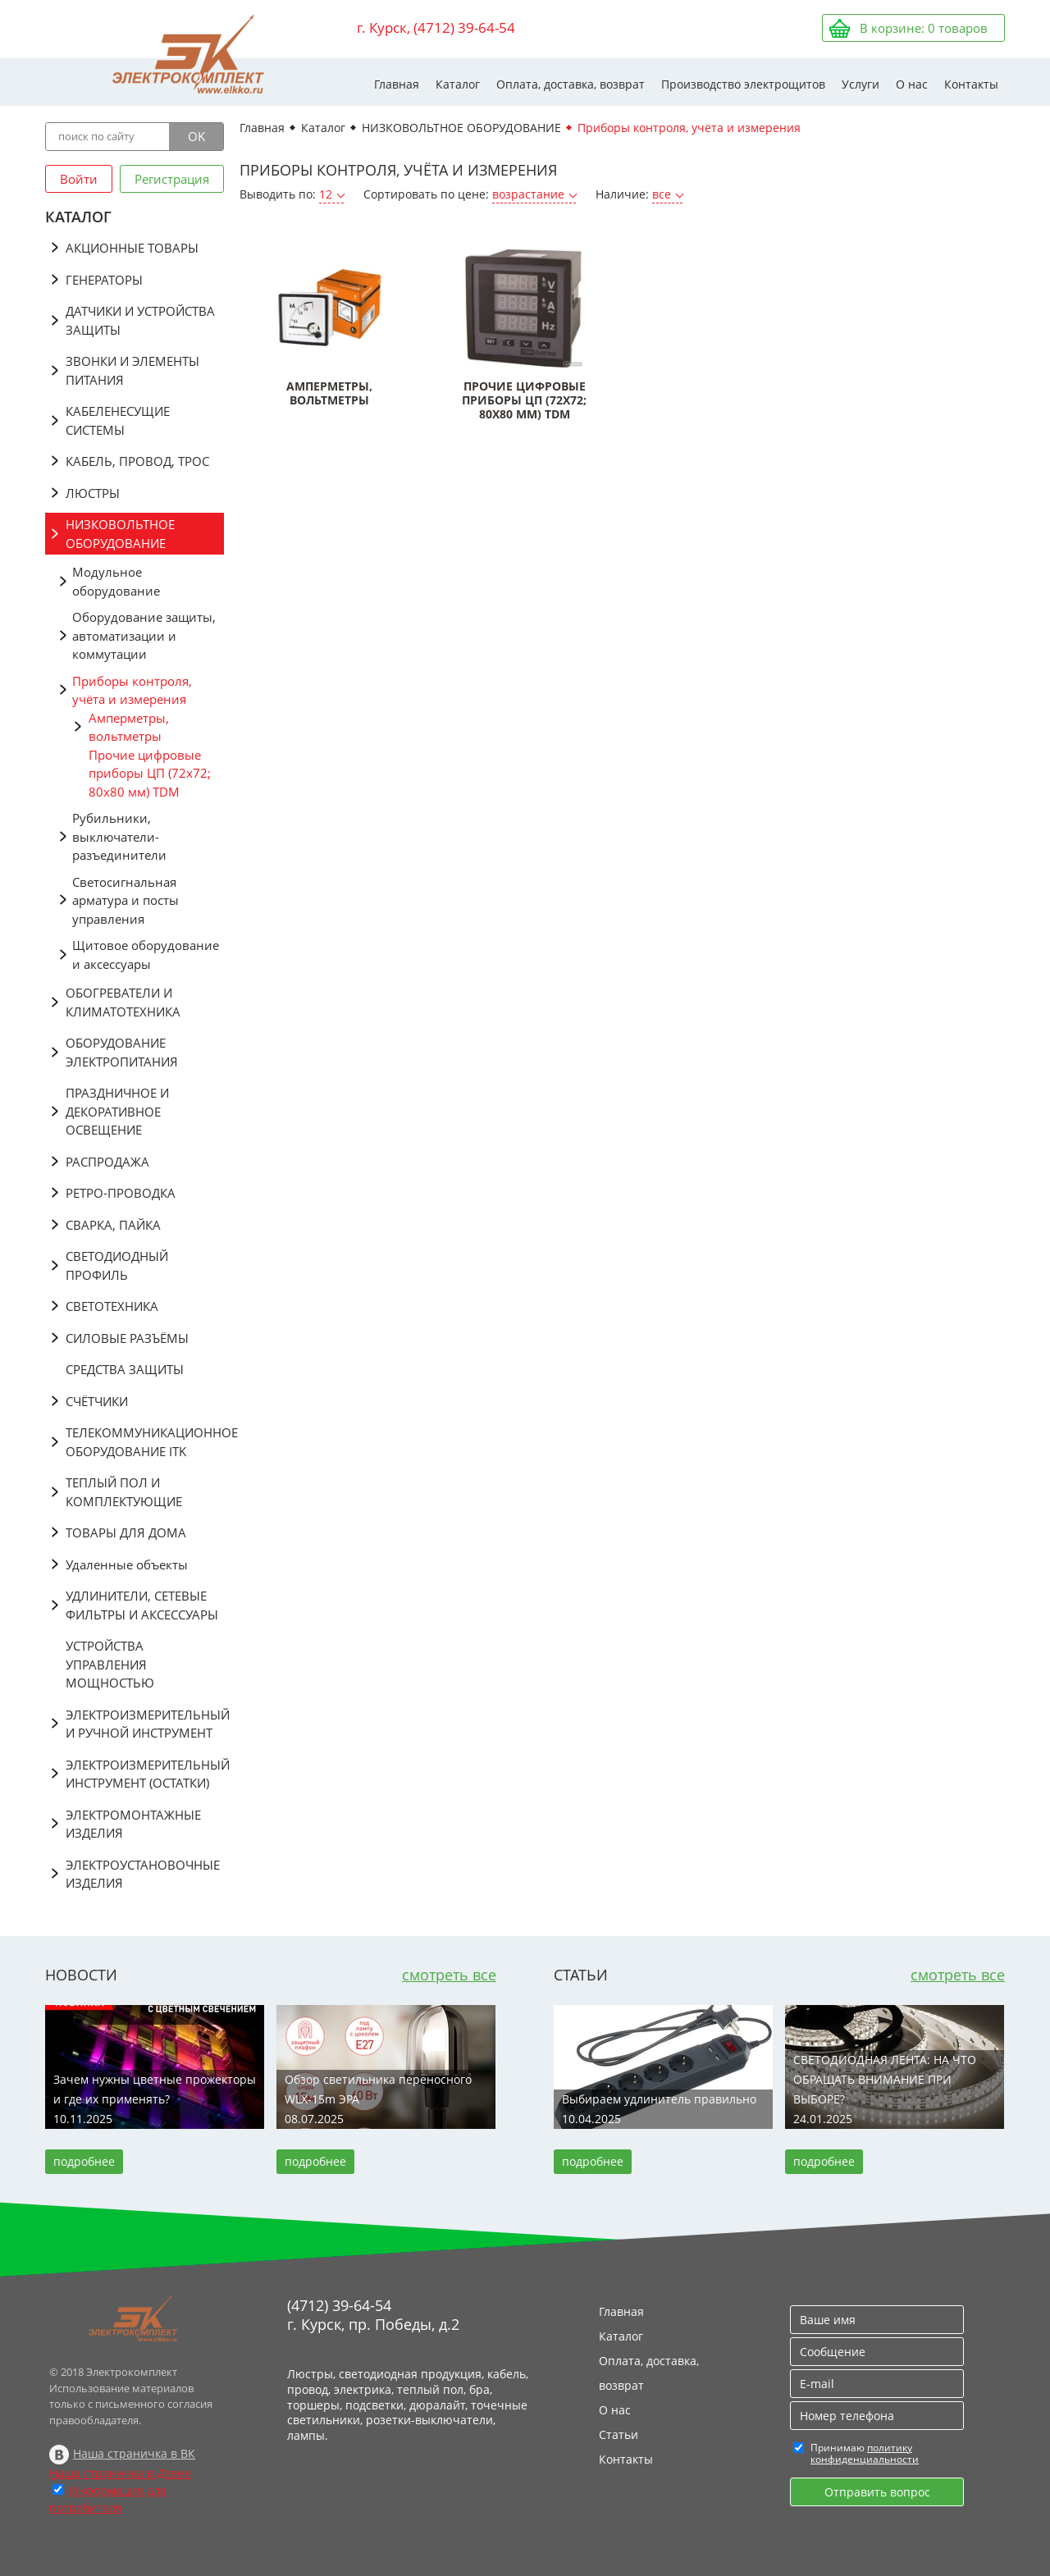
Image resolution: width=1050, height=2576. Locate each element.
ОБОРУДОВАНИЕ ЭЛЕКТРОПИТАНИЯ (122, 1052)
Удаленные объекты (127, 1564)
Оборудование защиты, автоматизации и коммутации (144, 635)
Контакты (971, 84)
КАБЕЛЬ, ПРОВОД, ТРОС (137, 461)
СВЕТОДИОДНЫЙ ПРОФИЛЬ (117, 1265)
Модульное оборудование (116, 581)
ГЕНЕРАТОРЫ (104, 280)
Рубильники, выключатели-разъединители (119, 836)
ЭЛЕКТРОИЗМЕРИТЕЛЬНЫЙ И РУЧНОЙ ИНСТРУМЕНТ (145, 1724)
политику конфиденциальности (864, 2453)
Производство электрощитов (743, 84)
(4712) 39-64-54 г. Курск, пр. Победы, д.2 (373, 2315)
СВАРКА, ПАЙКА (113, 1225)
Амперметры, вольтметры (129, 727)
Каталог (458, 84)
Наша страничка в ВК (134, 2453)
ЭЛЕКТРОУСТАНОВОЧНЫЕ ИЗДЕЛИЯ (143, 1874)
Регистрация (172, 179)
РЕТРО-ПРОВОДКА (121, 1193)
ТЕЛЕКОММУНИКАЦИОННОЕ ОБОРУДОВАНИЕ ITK (145, 1441)
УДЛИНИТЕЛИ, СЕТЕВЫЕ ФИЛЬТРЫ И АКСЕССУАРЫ (142, 1605)
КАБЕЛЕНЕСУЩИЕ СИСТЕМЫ (118, 420)
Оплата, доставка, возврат (570, 84)
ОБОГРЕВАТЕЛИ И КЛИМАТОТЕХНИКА (123, 1002)
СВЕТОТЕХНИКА (112, 1306)
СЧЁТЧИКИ (97, 1401)
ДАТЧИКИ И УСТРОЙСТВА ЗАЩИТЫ (140, 320)
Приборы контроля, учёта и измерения (132, 690)
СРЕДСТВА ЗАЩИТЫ (125, 1369)
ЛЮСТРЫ (93, 493)
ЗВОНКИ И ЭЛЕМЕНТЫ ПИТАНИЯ (132, 370)
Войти (79, 179)
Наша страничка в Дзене (120, 2473)
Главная (396, 84)
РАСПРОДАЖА (107, 1161)
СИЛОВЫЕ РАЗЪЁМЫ (127, 1338)
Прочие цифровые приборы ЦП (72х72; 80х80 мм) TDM (150, 773)
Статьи (618, 2434)
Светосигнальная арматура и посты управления (125, 900)
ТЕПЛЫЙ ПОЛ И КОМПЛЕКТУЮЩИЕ (124, 1492)
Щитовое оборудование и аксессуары (145, 954)
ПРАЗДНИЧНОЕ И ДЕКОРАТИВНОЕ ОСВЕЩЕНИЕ (117, 1111)
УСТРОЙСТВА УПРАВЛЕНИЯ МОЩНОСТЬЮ (110, 1664)
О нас (912, 84)
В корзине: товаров (924, 28)
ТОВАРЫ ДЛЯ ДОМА (126, 1532)
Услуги (860, 84)
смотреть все (449, 1974)
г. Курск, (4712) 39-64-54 (436, 27)
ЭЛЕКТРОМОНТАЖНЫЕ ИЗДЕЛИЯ (133, 1824)
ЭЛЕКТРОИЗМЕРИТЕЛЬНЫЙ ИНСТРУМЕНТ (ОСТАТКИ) (145, 1774)
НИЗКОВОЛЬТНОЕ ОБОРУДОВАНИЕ (120, 533)
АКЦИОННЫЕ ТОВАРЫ (132, 248)
